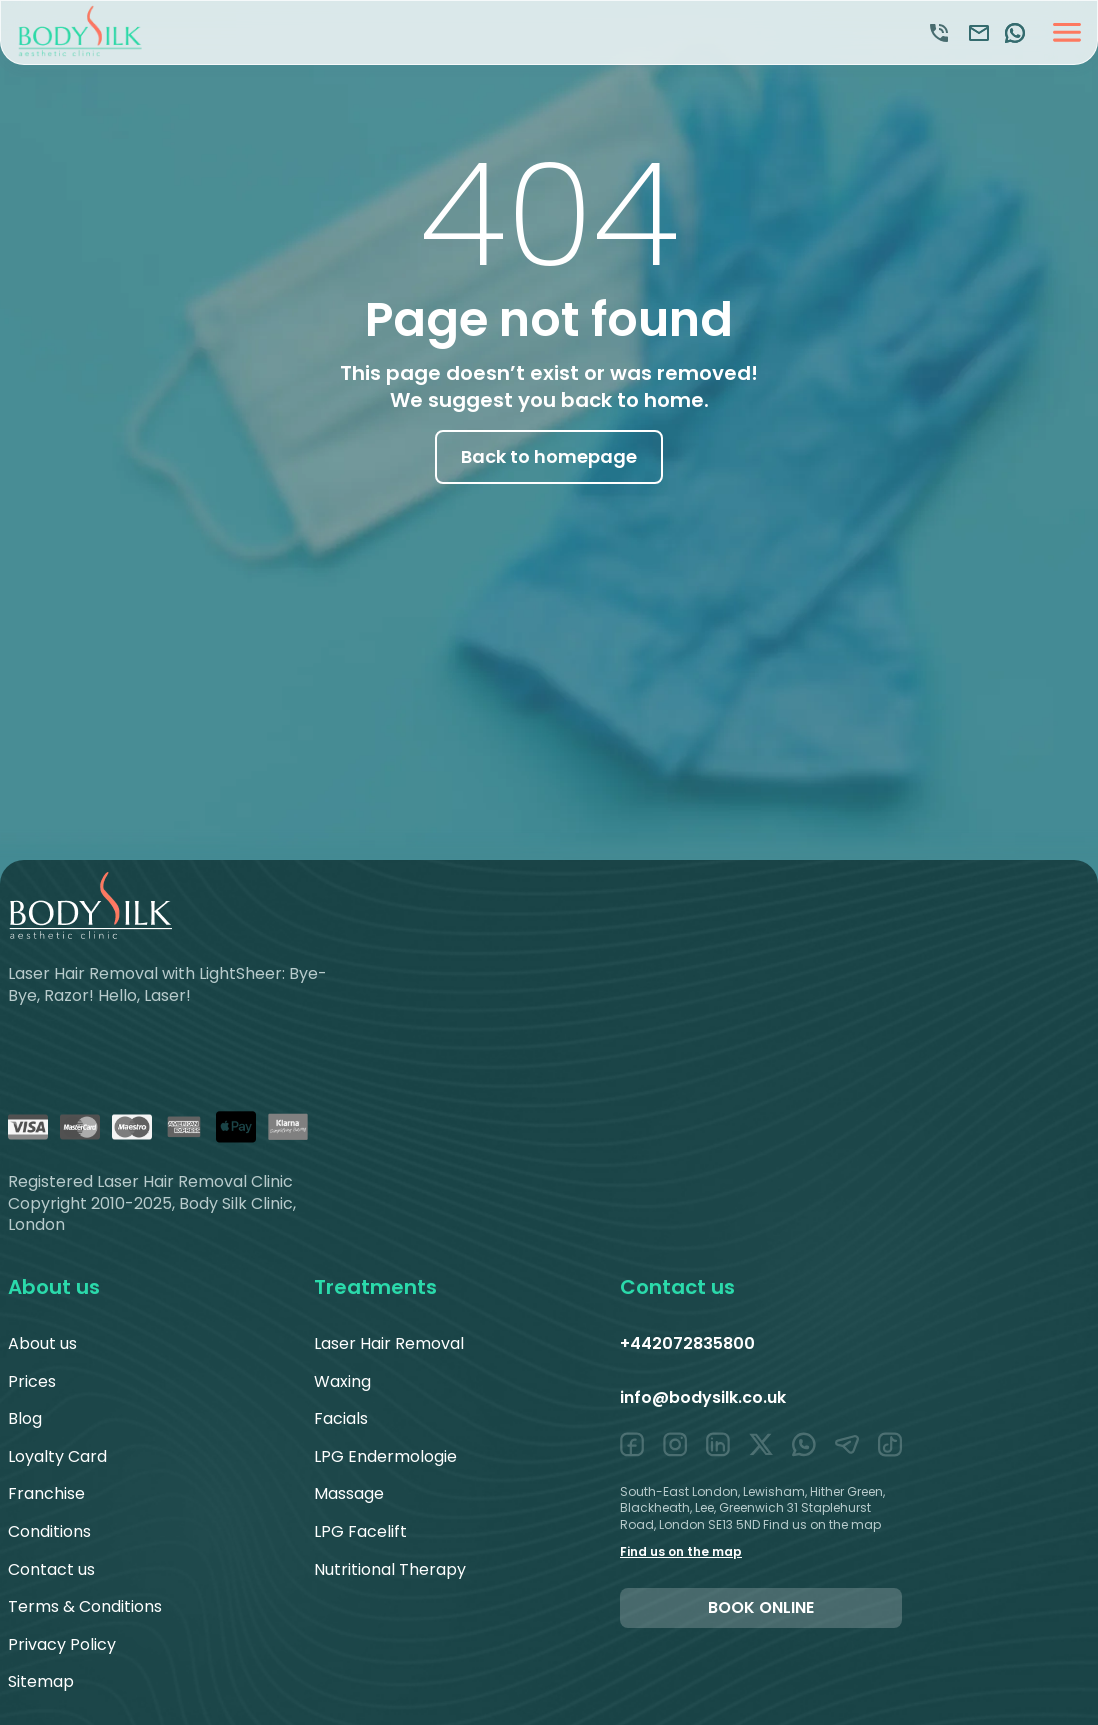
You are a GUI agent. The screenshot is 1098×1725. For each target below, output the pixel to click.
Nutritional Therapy (390, 1569)
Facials (341, 1418)
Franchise (46, 1493)
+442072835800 (687, 1343)
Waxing (342, 1381)
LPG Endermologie (385, 1456)
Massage (349, 1493)
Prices (32, 1381)
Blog (25, 1418)
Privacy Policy (62, 1644)
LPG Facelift (360, 1531)
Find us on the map (681, 1551)
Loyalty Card (57, 1456)
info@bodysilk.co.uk (703, 1397)
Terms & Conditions (85, 1606)
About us (42, 1343)
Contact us (51, 1569)
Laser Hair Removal (389, 1343)
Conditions (49, 1531)
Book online (761, 1607)
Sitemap (41, 1681)
